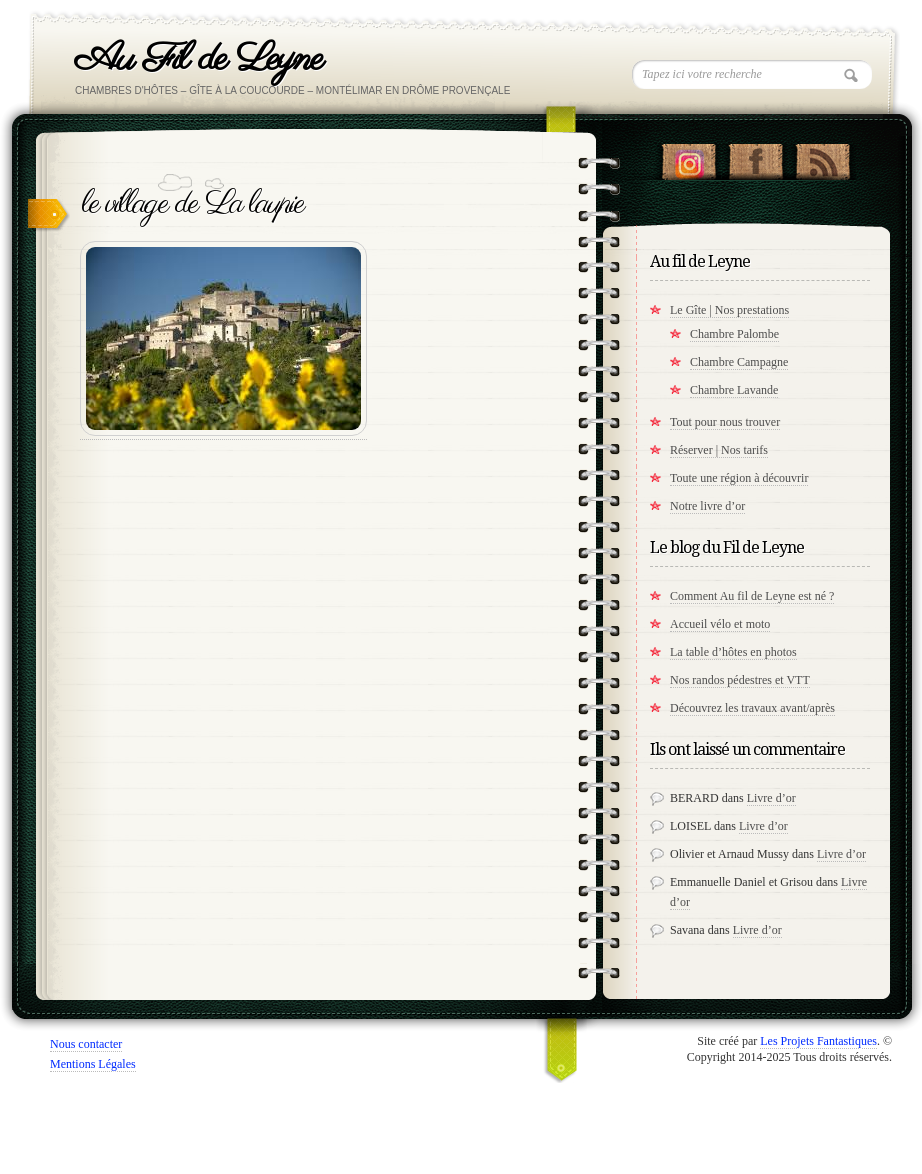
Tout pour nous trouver (725, 422)
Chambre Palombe (734, 334)
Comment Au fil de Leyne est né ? (752, 596)
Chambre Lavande (734, 390)
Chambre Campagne (739, 362)
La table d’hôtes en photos (733, 652)
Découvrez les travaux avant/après (752, 708)
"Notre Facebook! (755, 157)
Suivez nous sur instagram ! (688, 157)
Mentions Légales (93, 1064)
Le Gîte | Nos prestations (729, 310)
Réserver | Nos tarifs (719, 450)
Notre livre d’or (707, 506)
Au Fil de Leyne (198, 59)
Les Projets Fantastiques (818, 1041)
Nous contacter (86, 1044)
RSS (822, 157)
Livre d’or (771, 798)
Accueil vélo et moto (720, 624)
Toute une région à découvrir (739, 478)
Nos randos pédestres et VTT (740, 680)
